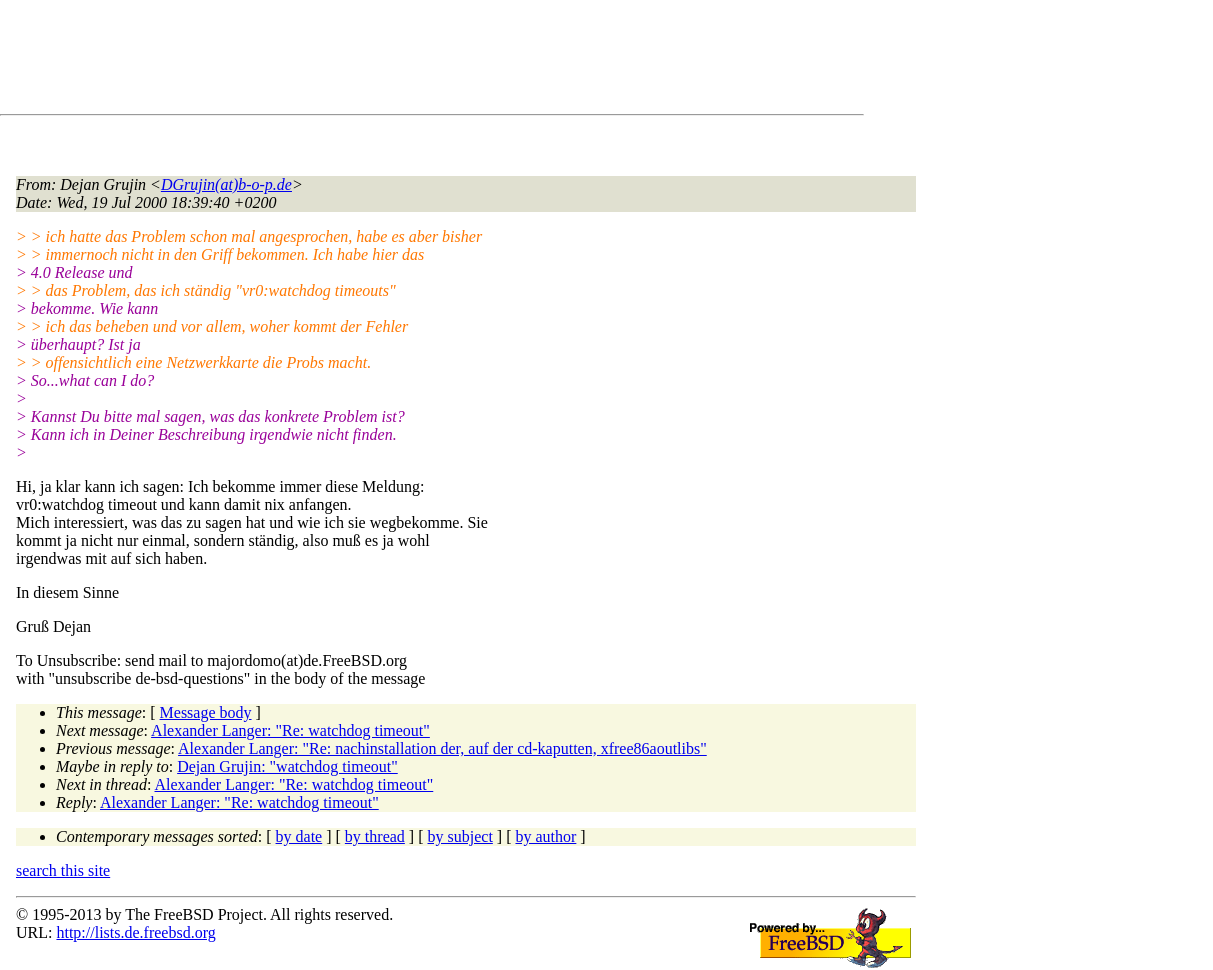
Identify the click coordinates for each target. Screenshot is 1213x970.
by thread (375, 836)
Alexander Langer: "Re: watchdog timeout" (290, 730)
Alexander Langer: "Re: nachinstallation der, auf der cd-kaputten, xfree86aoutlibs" (442, 748)
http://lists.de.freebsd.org (135, 932)
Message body (206, 712)
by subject (460, 836)
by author (545, 836)
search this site (63, 870)
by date (299, 836)
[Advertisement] (380, 61)
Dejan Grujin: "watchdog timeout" (287, 766)
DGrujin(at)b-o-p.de (226, 184)
